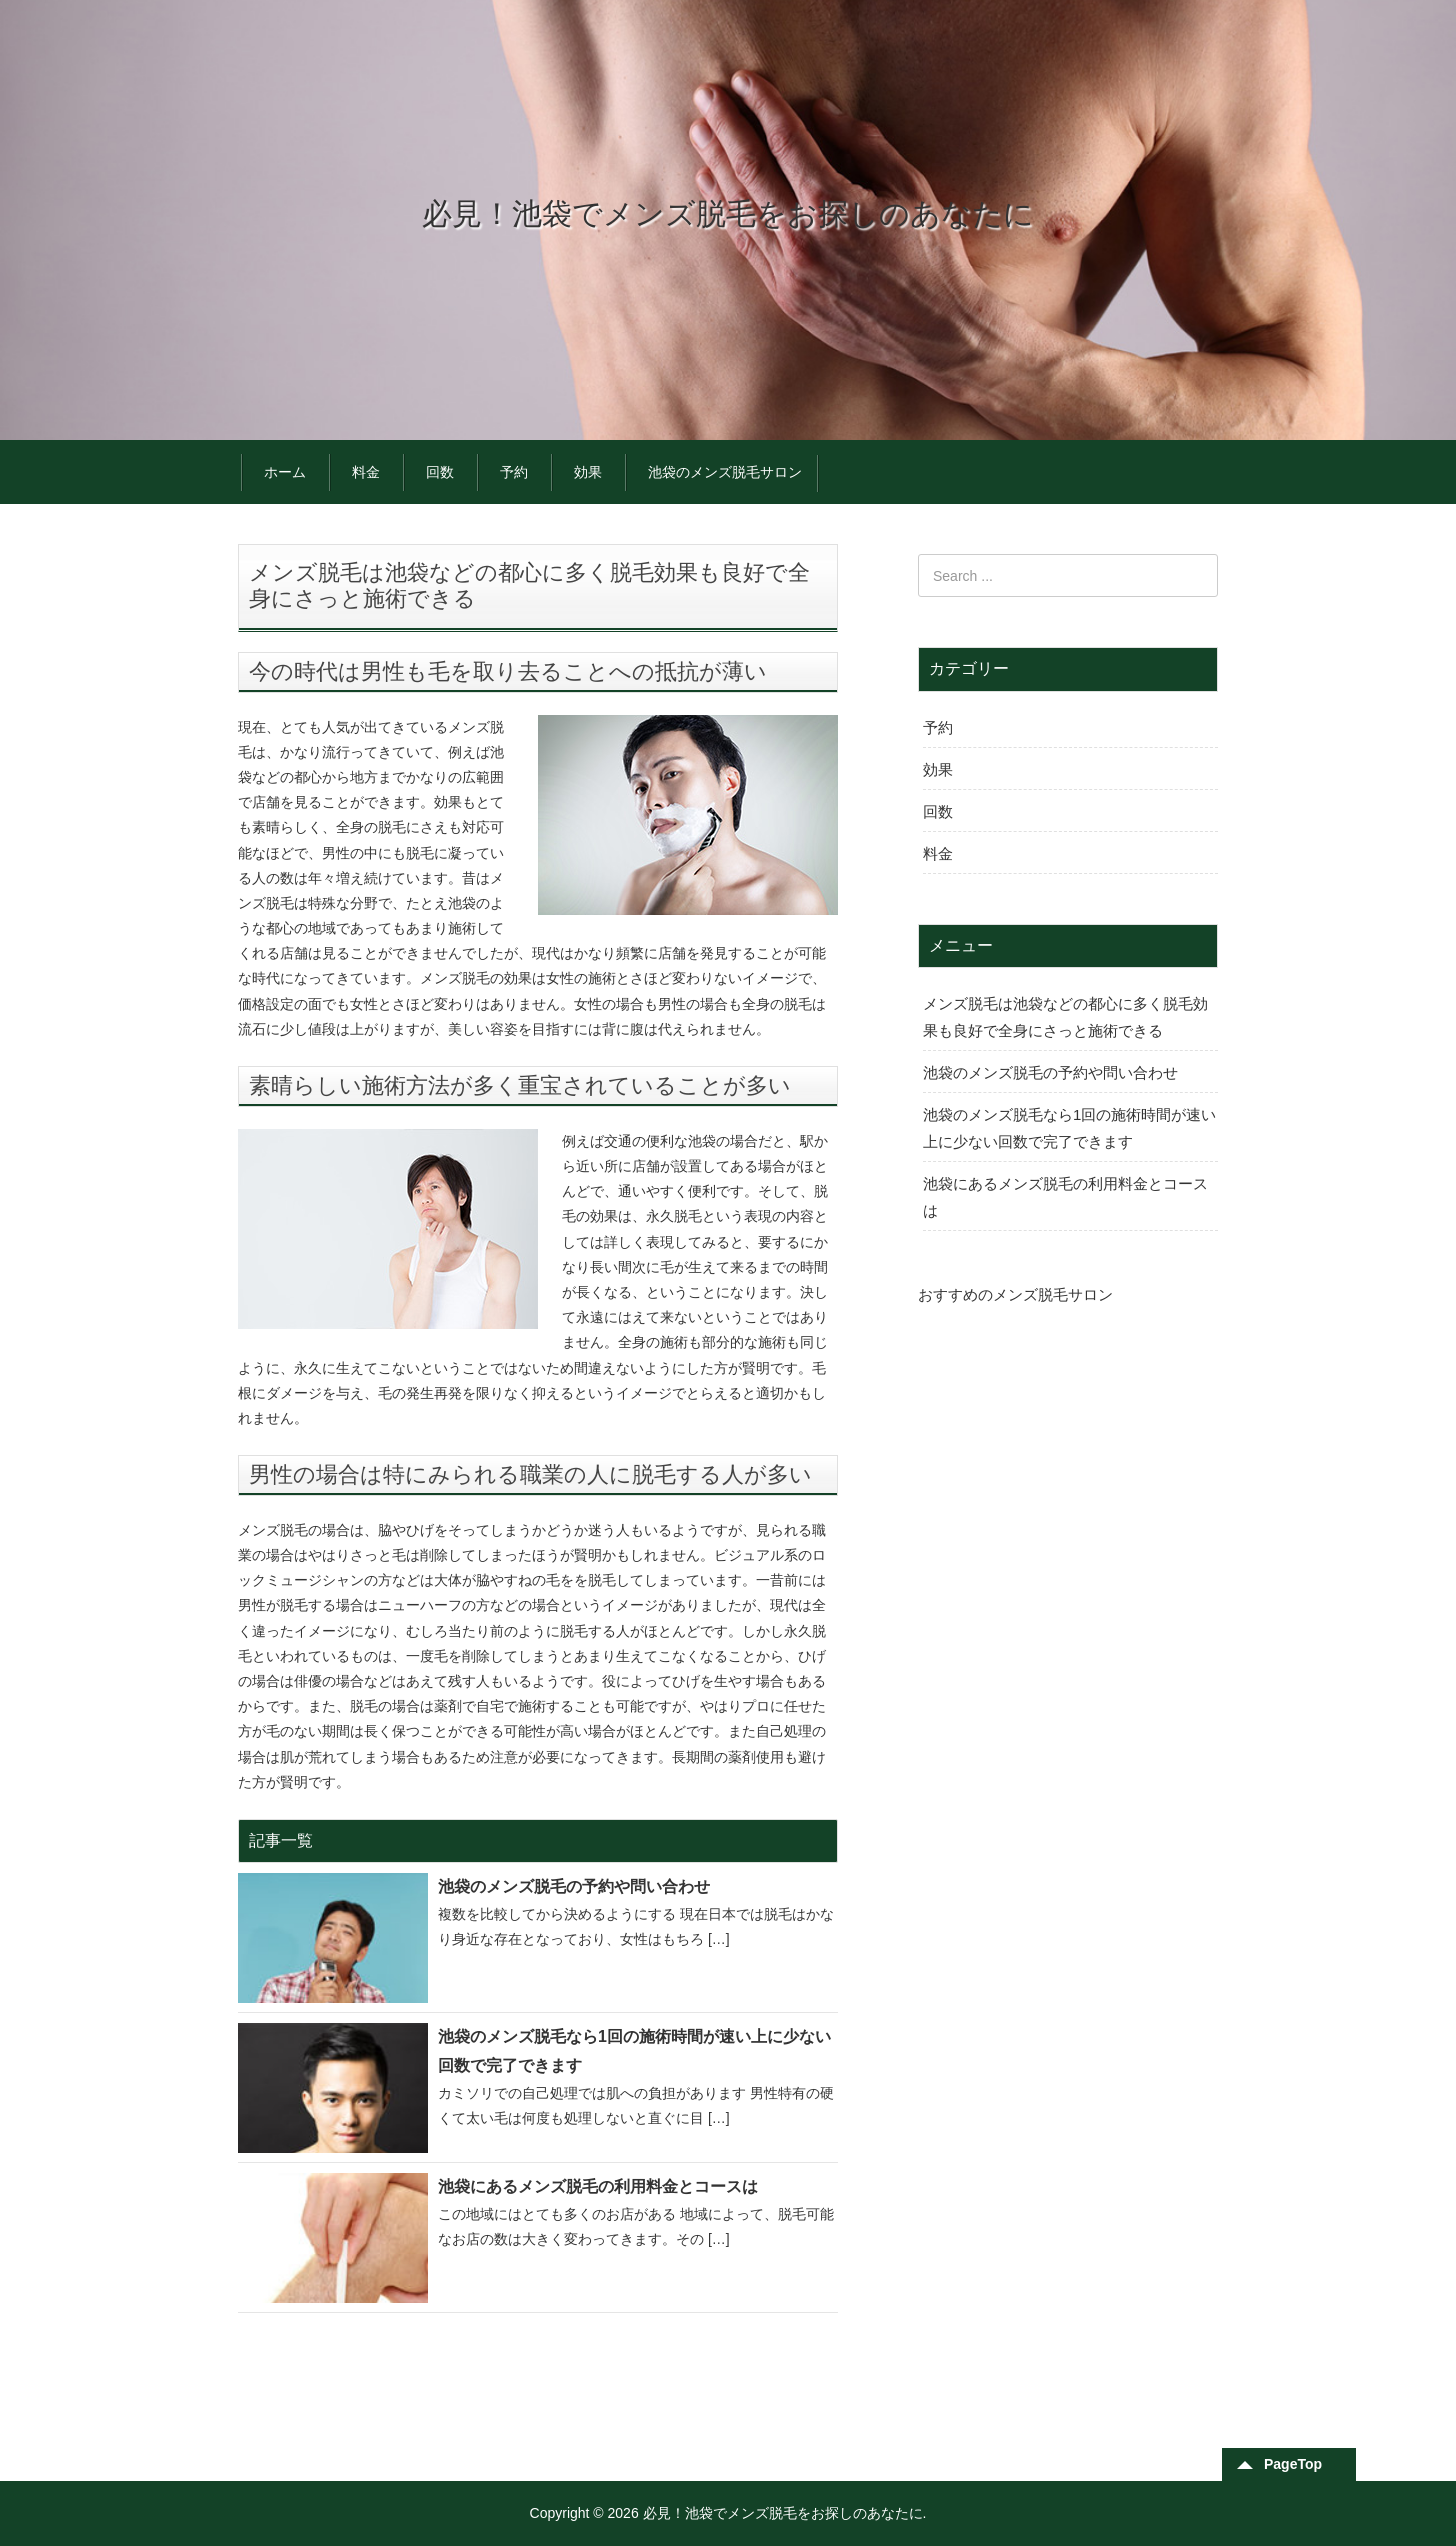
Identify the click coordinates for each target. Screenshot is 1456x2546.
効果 (588, 472)
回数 (440, 472)
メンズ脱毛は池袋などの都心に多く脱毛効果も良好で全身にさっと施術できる (1065, 1017)
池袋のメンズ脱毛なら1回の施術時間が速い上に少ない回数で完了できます (634, 2051)
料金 (366, 472)
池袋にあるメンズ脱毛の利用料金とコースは (598, 2186)
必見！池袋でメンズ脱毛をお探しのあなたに (728, 213)
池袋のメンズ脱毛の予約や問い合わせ (574, 1886)
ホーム (285, 472)
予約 (514, 472)
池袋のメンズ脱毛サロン (725, 472)
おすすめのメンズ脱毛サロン (1015, 1294)
